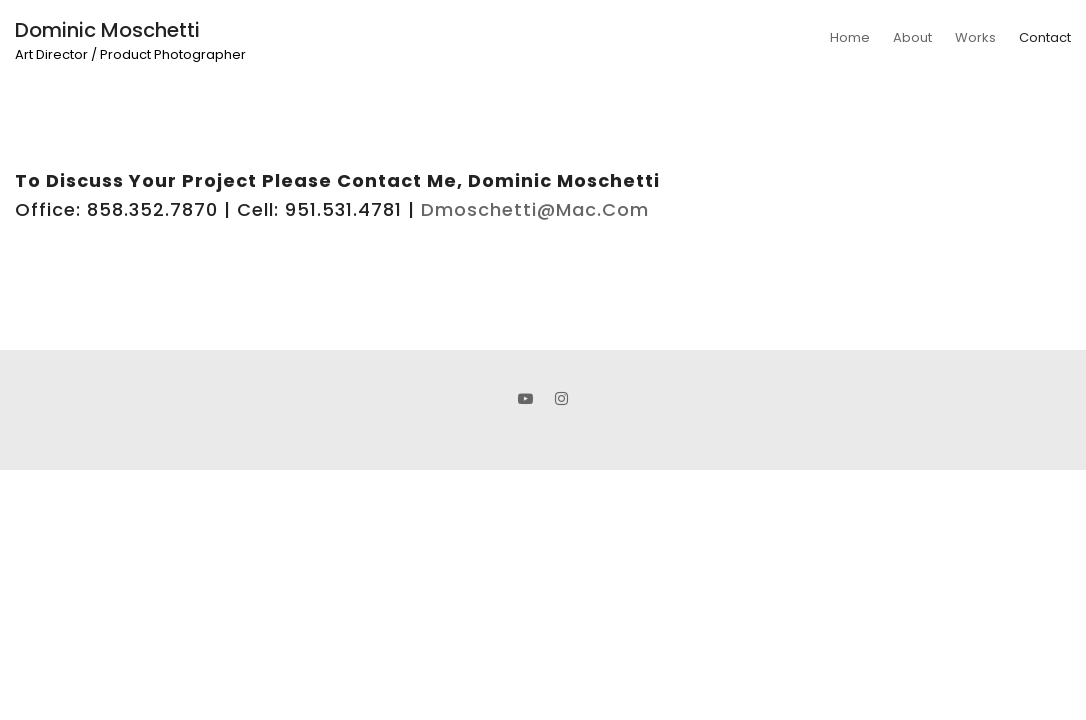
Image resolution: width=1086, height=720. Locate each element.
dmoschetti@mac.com (535, 209)
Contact (1045, 37)
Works (975, 37)
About (912, 37)
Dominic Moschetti (107, 30)
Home (850, 37)
